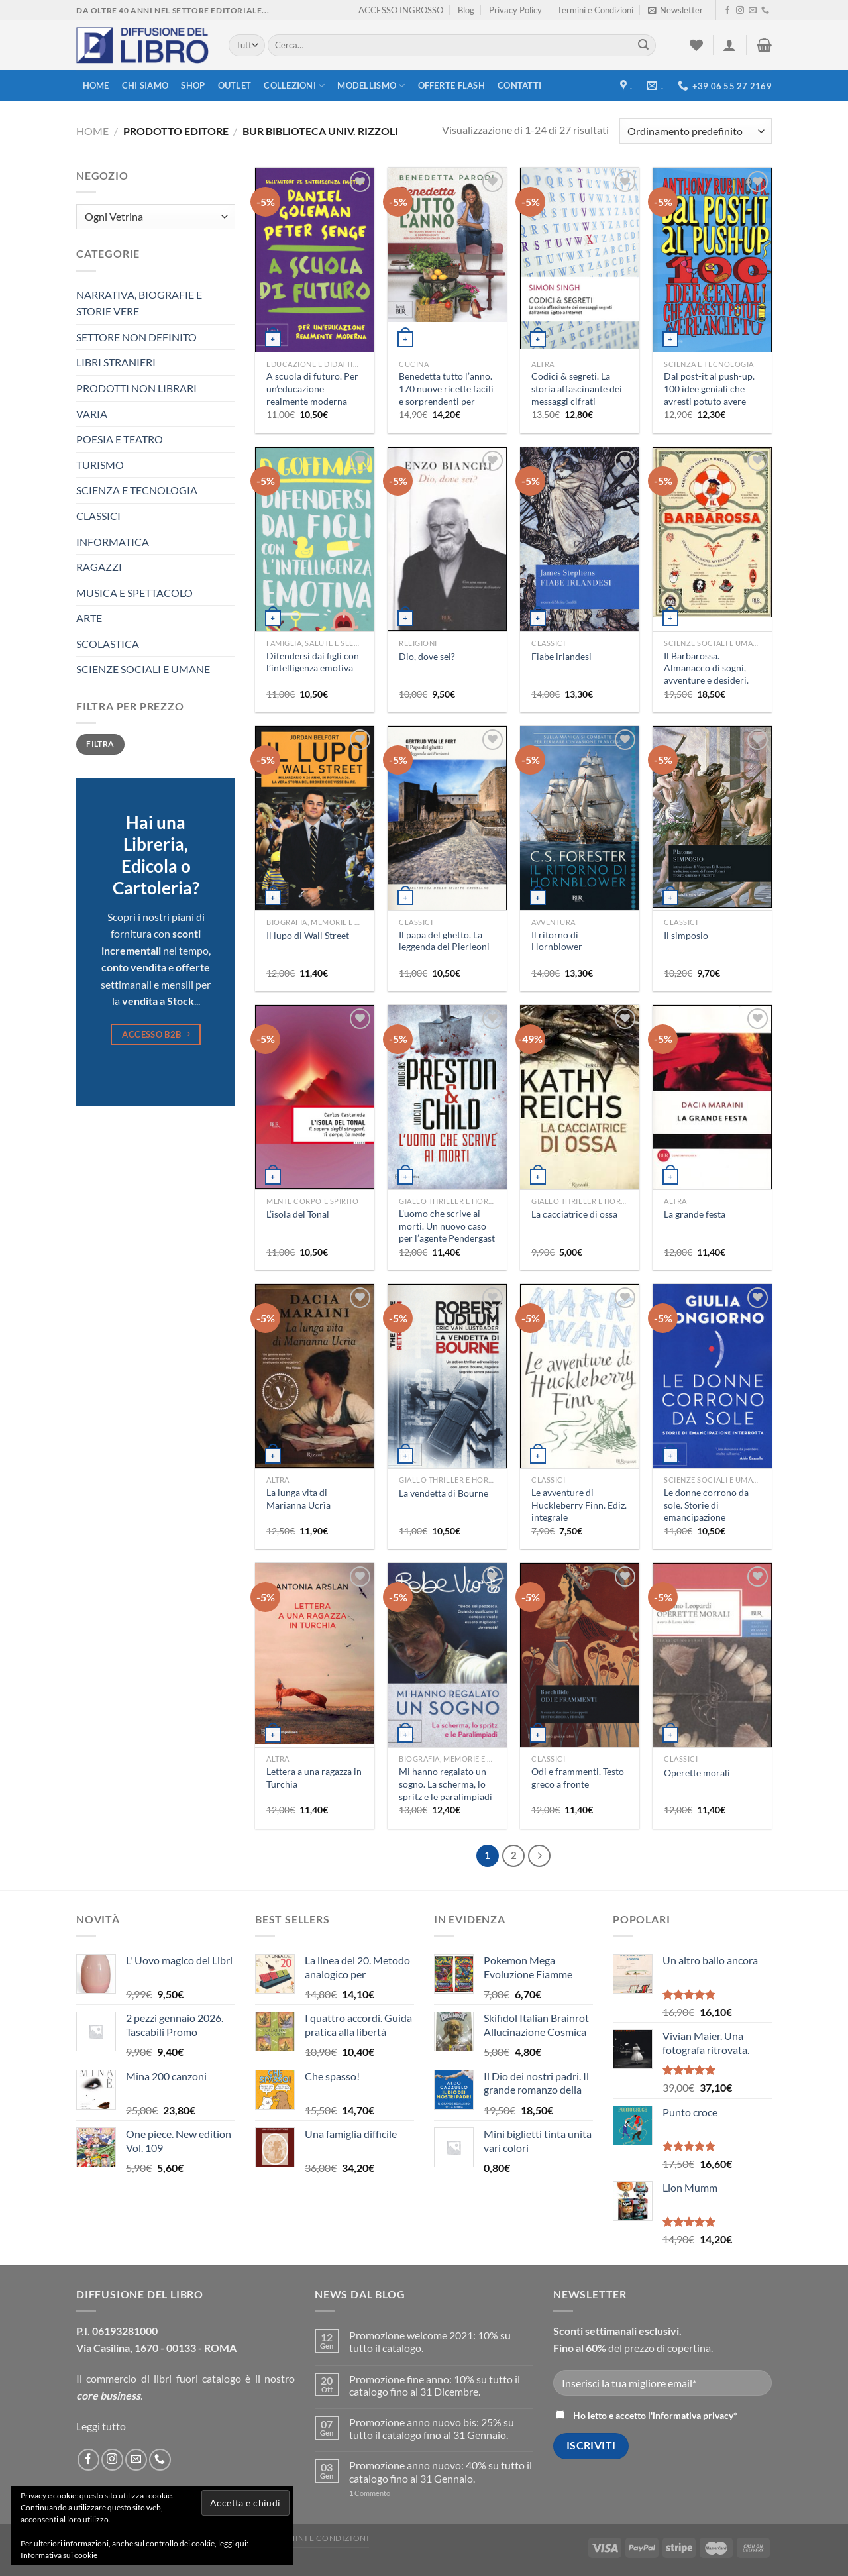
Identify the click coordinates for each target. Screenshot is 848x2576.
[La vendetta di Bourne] (447, 1378)
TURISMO (100, 464)
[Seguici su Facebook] (727, 10)
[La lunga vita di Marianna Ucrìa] (314, 1376)
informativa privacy (693, 2415)
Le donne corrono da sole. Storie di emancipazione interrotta (706, 1511)
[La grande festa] (712, 1097)
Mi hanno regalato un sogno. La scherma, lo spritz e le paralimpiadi (445, 1783)
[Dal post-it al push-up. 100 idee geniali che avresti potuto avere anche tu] (712, 260)
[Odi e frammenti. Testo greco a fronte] (579, 1656)
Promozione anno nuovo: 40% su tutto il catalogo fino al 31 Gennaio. (440, 2471)
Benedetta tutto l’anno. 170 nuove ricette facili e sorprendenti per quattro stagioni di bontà (446, 400)
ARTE (89, 618)
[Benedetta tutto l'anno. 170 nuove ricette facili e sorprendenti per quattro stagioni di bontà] (447, 245)
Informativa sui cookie (59, 2555)
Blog (466, 10)
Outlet (235, 85)
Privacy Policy (515, 10)
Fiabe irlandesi (561, 656)
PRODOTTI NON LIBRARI (136, 388)
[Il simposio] (712, 817)
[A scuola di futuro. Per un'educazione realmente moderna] (314, 260)
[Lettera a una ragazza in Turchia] (314, 1653)
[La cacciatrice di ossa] (579, 1100)
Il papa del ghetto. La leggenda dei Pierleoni (444, 941)
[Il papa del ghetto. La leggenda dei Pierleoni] (447, 818)
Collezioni (294, 86)
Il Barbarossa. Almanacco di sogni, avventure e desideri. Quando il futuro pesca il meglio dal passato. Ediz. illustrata (711, 687)
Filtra (100, 744)
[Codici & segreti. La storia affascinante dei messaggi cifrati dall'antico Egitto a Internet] (579, 258)
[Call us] (765, 10)
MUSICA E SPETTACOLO (134, 592)
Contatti (519, 85)
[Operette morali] (712, 1662)
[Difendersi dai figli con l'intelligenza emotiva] (314, 553)
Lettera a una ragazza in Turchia (314, 1778)
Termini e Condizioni (595, 10)
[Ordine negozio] (695, 131)
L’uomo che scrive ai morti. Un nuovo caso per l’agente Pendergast (447, 1226)
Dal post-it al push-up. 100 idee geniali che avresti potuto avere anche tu (709, 394)
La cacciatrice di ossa (574, 1214)
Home (96, 85)
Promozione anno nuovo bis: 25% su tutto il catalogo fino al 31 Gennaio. (431, 2428)
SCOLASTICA (107, 643)
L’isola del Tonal (297, 1214)
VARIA (91, 413)
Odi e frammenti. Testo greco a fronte (577, 1778)
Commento (369, 2493)
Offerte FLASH (451, 85)
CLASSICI (98, 516)
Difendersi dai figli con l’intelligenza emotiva (312, 662)
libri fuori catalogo (197, 2378)
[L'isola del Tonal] (314, 1097)
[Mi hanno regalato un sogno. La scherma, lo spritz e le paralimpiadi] (447, 1655)
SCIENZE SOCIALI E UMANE (143, 669)
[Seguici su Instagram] (740, 10)
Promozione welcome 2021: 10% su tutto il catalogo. (430, 2341)
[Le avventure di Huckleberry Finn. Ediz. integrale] (579, 1377)
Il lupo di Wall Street (307, 935)
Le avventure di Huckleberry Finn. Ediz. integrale (579, 1505)
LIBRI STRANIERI (116, 362)
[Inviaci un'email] (753, 10)
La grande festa (694, 1214)
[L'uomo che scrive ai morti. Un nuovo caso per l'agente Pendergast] (447, 1097)
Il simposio (686, 935)
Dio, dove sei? (427, 656)
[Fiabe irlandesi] (579, 540)
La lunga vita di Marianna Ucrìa (298, 1499)
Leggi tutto (101, 2426)
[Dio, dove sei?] (447, 539)
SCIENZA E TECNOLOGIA (136, 490)
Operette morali (697, 1772)
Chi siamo (145, 85)
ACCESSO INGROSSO (400, 10)
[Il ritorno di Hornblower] (579, 818)
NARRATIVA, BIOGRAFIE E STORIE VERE (139, 303)
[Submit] (643, 45)
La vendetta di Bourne (443, 1493)
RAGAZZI (99, 567)
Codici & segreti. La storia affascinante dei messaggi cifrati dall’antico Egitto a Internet (576, 400)
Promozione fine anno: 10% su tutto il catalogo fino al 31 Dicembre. (434, 2385)
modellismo (371, 86)
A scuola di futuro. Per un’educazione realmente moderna (312, 388)
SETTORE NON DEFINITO (136, 337)
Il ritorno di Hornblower (556, 941)
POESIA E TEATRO (119, 439)
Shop (193, 85)
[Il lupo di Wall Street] (314, 818)
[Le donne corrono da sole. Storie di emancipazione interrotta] (712, 1377)
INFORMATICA (112, 541)
